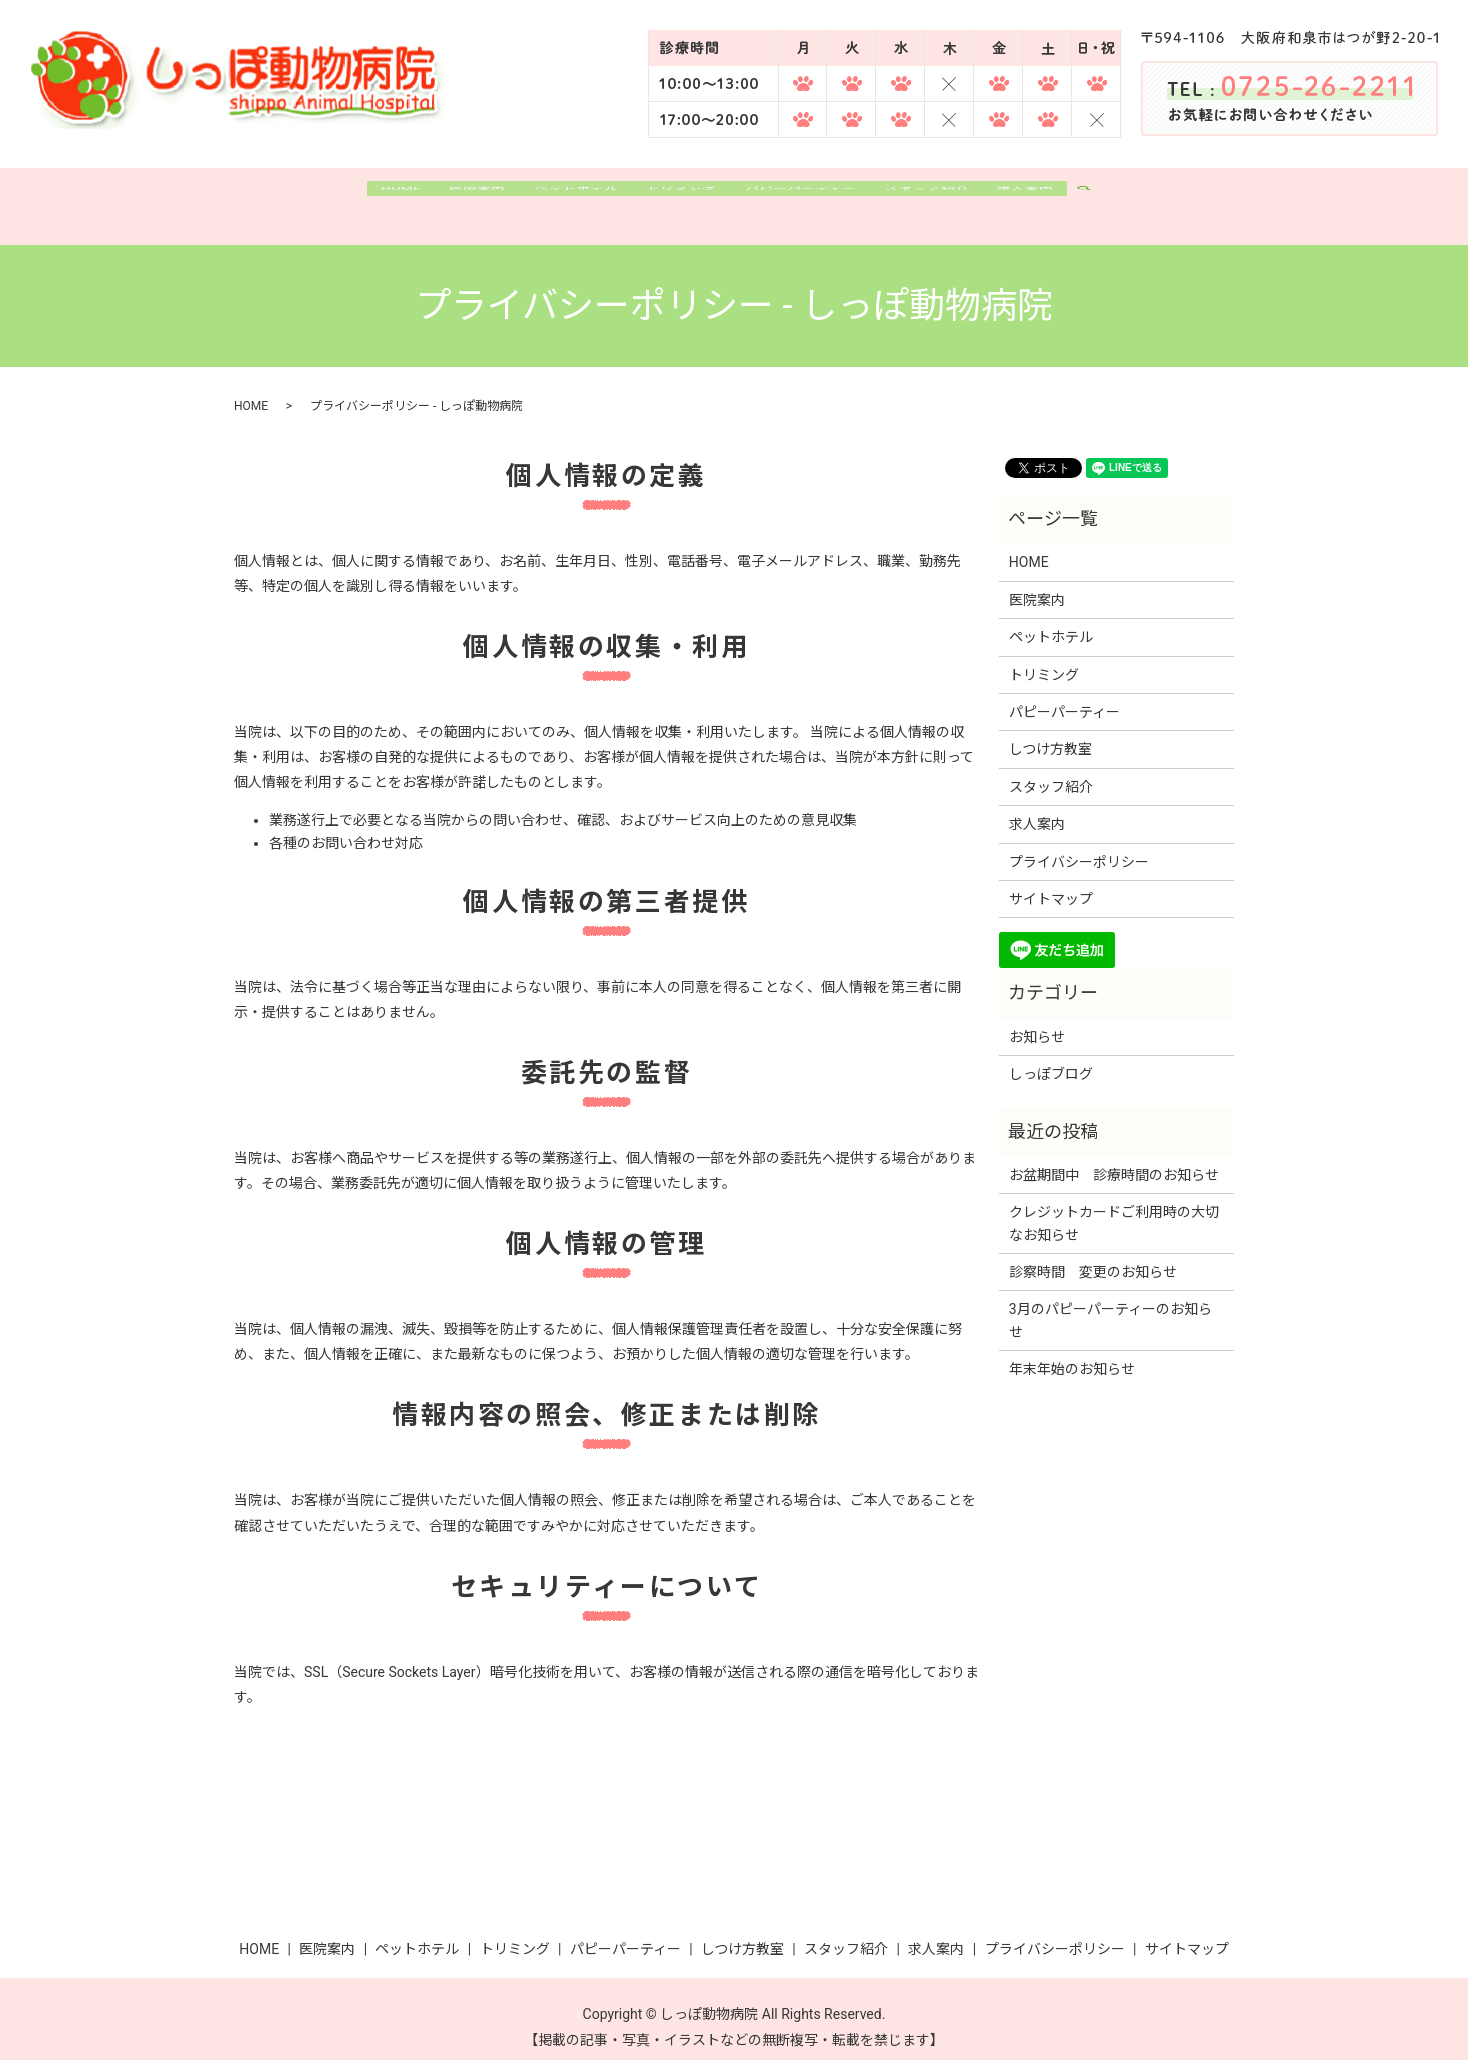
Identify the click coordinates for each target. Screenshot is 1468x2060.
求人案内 (1064, 198)
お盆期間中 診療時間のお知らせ (1114, 1158)
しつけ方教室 (1050, 733)
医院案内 (450, 198)
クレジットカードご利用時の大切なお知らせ (1114, 1207)
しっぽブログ (1051, 1058)
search (1136, 200)
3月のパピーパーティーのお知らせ (1110, 1304)
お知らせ (1037, 1020)
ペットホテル (560, 198)
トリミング (678, 198)
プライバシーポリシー (1079, 845)
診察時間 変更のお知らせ (1093, 1256)
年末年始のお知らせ (1072, 1353)
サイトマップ (1051, 882)
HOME (362, 198)
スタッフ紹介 (953, 198)
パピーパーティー (812, 198)
